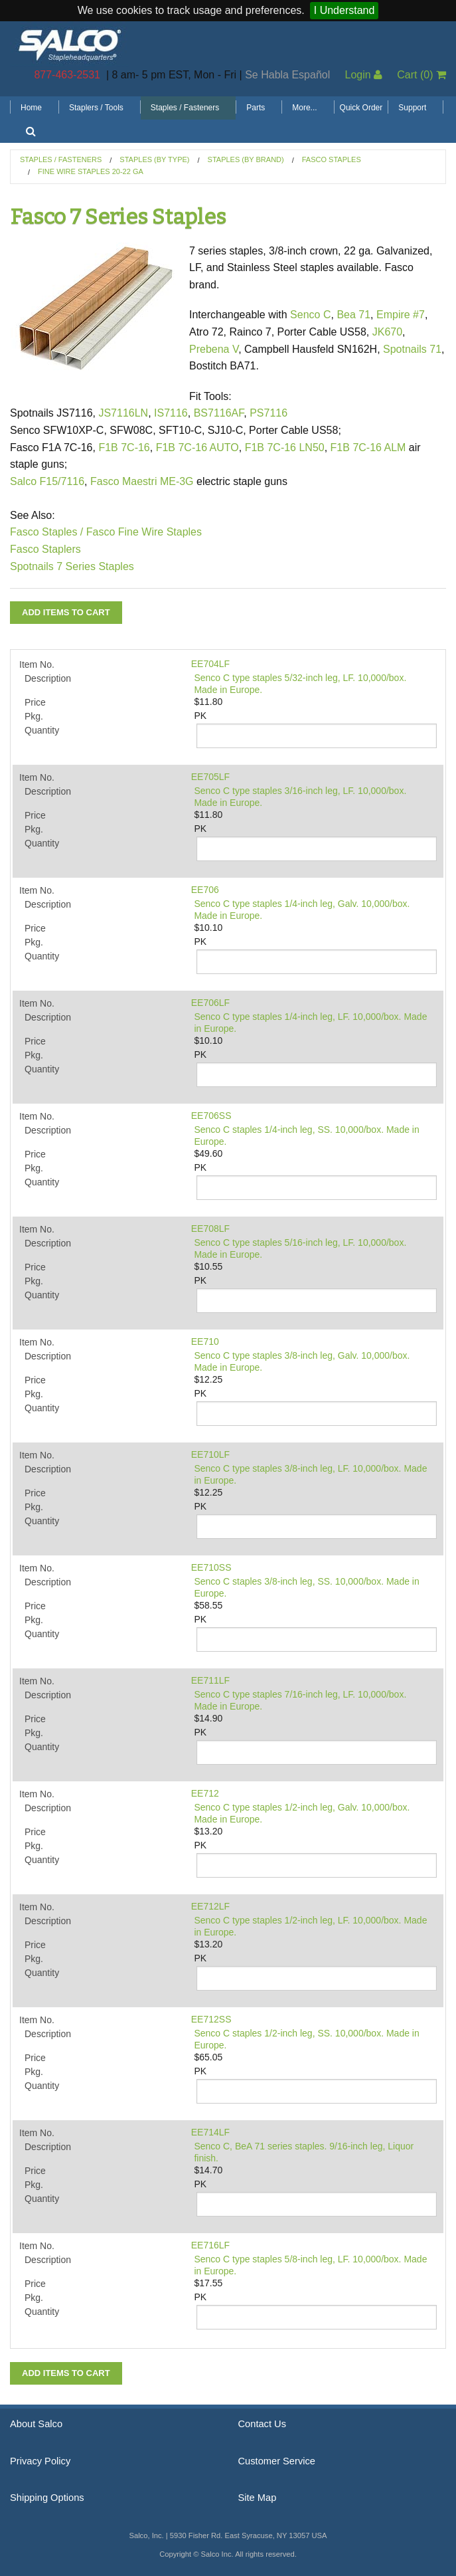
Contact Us (262, 2424)
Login (363, 74)
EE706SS (211, 1115)
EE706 (205, 889)
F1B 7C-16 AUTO (197, 447)
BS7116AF (219, 413)
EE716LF (210, 2245)
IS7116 (171, 413)
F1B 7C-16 (123, 447)
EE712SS (211, 2019)
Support (412, 107)
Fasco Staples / (46, 532)
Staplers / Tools (96, 107)
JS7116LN (123, 413)
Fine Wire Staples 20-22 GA (90, 171)
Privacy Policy (40, 2461)
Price (35, 702)
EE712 (205, 1793)
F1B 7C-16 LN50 (285, 447)
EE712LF (210, 1906)
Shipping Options (47, 2497)
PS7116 (268, 413)
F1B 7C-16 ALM (368, 447)
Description (48, 678)
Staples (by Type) (154, 159)
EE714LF (210, 2132)
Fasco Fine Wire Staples (144, 532)
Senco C (310, 314)
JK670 (387, 332)
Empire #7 (400, 314)
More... (304, 107)
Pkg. (34, 716)
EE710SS (211, 1567)
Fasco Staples (331, 159)
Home (31, 107)
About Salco (36, 2424)
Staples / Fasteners (185, 107)
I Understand (344, 10)
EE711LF (210, 1680)
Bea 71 (353, 314)
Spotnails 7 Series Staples (72, 566)
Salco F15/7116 (47, 481)
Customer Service (276, 2461)
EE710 (205, 1341)
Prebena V (213, 349)
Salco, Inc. (69, 43)
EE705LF (210, 776)
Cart (421, 74)
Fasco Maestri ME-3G (143, 481)
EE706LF (210, 1002)
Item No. (36, 664)
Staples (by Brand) (246, 159)
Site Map (257, 2497)
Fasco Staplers (45, 549)
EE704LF (210, 663)
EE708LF (210, 1228)
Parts (255, 107)
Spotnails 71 (412, 349)
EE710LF (210, 1454)
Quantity (42, 730)
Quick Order (361, 107)
